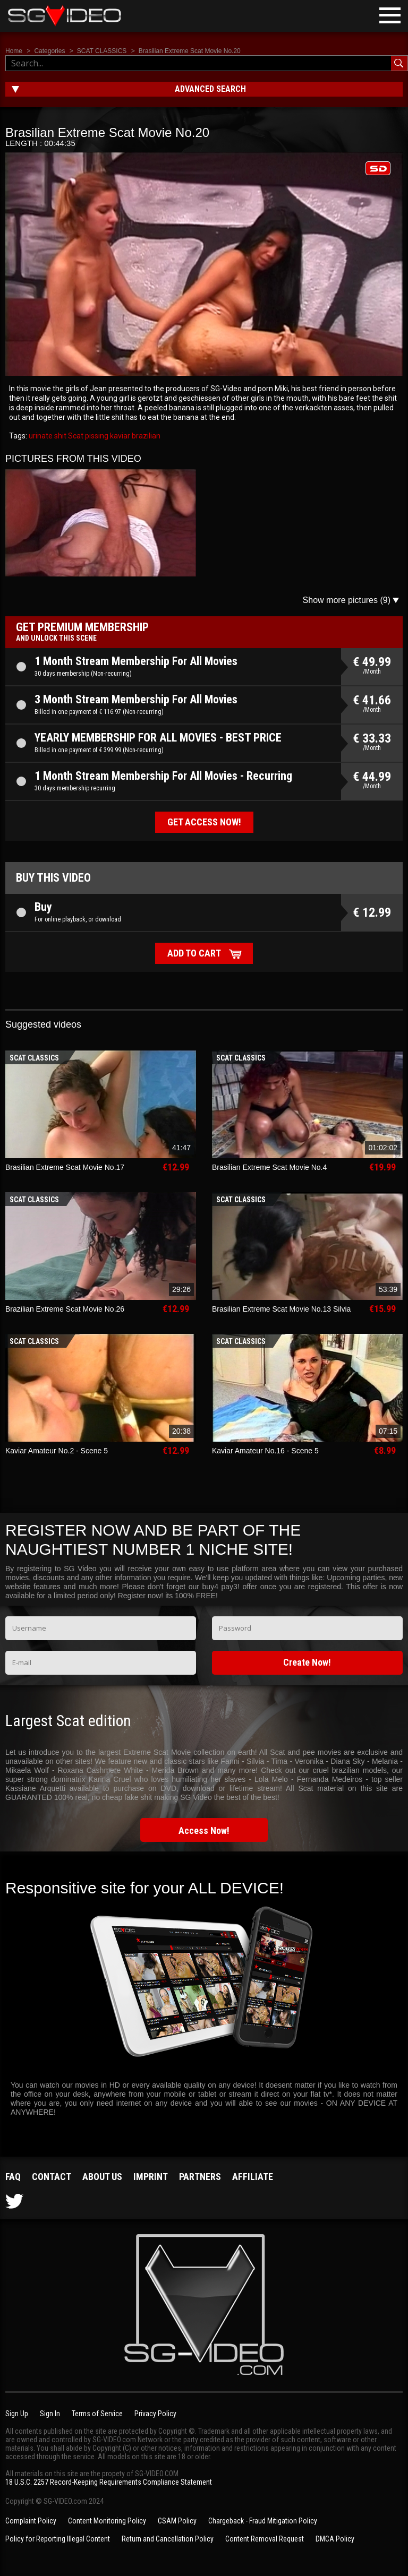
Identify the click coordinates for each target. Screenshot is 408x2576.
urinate (41, 436)
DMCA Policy (335, 2539)
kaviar (119, 436)
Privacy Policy (155, 2413)
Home (13, 51)
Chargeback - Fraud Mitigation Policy (262, 2521)
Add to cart (194, 953)
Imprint (150, 2176)
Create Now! (307, 1662)
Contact (51, 2176)
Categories (49, 51)
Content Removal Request (264, 2539)
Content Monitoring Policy (107, 2521)
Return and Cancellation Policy (168, 2539)
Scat (74, 436)
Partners (200, 2176)
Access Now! (204, 1830)
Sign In (50, 2413)
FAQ (13, 2176)
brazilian (145, 436)
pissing (95, 436)
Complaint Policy (30, 2521)
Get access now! (204, 822)
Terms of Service (97, 2413)
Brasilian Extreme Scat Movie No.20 (190, 51)
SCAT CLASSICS (102, 51)
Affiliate (252, 2176)
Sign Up (16, 2413)
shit (59, 436)
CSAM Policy (177, 2521)
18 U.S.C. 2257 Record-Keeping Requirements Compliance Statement (108, 2482)
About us (102, 2176)
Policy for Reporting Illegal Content (57, 2539)
